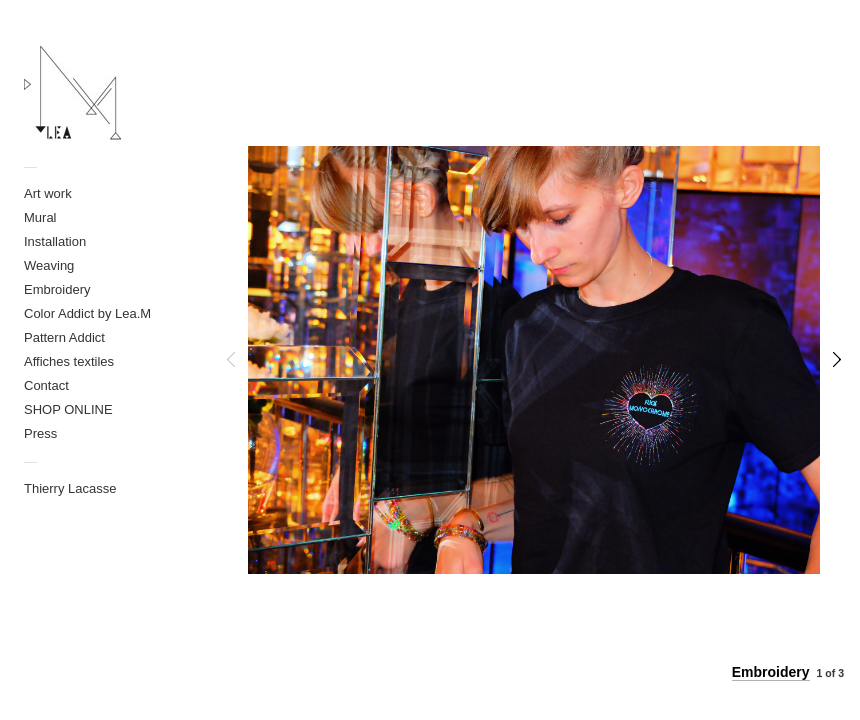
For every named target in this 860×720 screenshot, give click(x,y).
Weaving (49, 265)
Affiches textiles (69, 361)
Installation (55, 241)
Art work (48, 193)
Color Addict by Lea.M (87, 313)
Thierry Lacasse (70, 488)
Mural (40, 217)
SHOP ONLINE (68, 409)
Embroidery (57, 289)
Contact (46, 385)
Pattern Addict (64, 337)
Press (40, 433)
